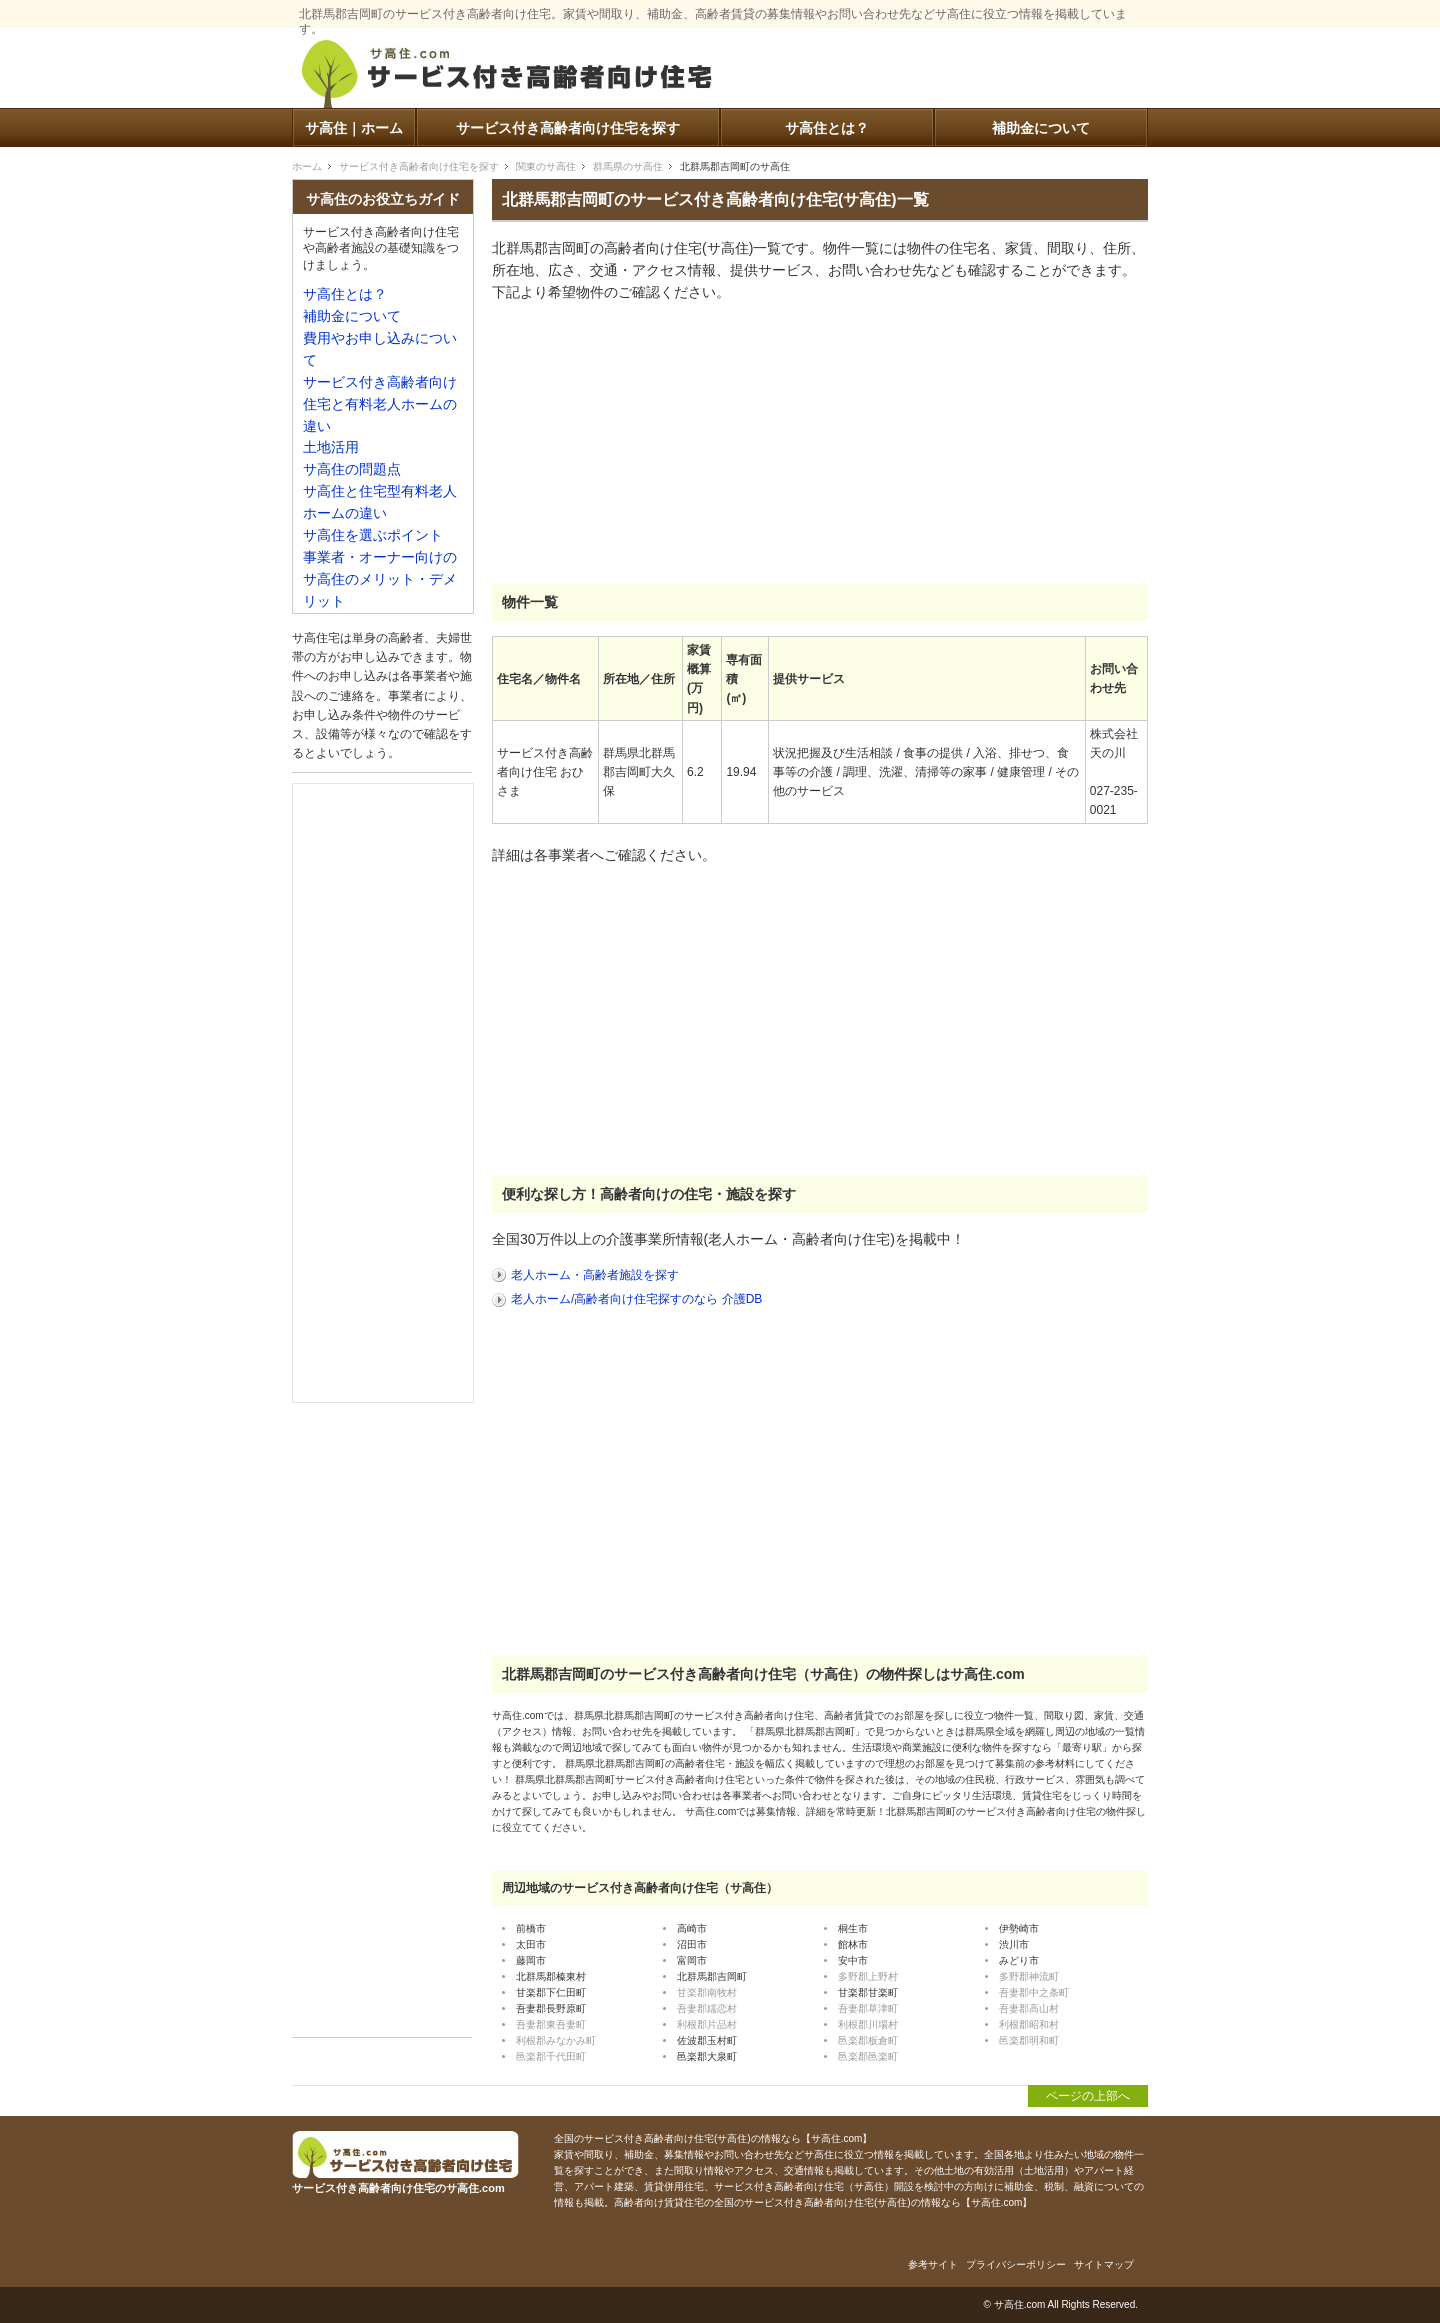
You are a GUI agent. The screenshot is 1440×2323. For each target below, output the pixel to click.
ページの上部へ (1088, 2096)
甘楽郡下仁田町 (551, 1992)
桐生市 (853, 1928)
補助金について (1041, 128)
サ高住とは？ (827, 128)
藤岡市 (531, 1960)
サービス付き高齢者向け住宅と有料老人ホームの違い (380, 404)
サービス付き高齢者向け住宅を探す (568, 128)
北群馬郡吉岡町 (712, 1976)
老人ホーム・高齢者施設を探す (595, 1275)
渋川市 (1014, 1944)
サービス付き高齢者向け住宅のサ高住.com (507, 77)
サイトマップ (1104, 2264)
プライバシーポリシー (1016, 2264)
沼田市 (692, 1944)
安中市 (853, 1960)
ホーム (307, 166)
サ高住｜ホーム (354, 128)
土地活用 (331, 447)
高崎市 (692, 1928)
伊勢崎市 (1019, 1928)
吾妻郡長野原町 (551, 2008)
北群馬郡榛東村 (551, 1976)
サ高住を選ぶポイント (373, 535)
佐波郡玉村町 (707, 2040)
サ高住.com (1020, 2304)
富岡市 (692, 1960)
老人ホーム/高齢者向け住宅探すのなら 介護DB (636, 1299)
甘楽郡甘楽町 (868, 1992)
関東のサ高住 (546, 166)
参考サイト (933, 2264)
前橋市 (531, 1928)
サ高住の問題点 (352, 469)
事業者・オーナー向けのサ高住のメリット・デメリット (380, 579)
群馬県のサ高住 (628, 166)
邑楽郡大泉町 (707, 2056)
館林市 (853, 1944)
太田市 (531, 1944)
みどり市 (1019, 1960)
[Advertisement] (642, 444)
